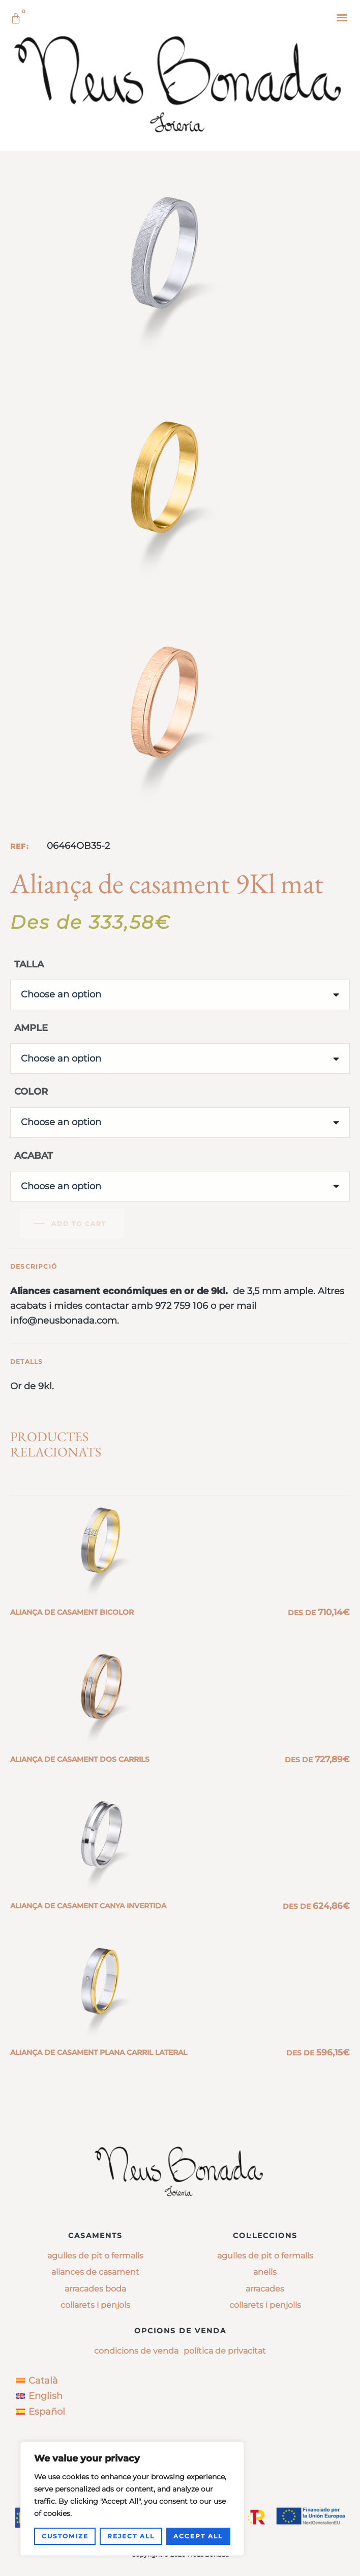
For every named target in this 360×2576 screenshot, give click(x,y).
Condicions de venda (136, 2351)
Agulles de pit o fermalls (95, 2255)
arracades (265, 2289)
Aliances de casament (95, 2272)
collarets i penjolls (265, 2305)
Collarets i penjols (95, 2305)
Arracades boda (95, 2289)
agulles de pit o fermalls (265, 2255)
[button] (342, 17)
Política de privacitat (225, 2351)
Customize (65, 2536)
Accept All (198, 2536)
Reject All (131, 2536)
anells (265, 2272)
